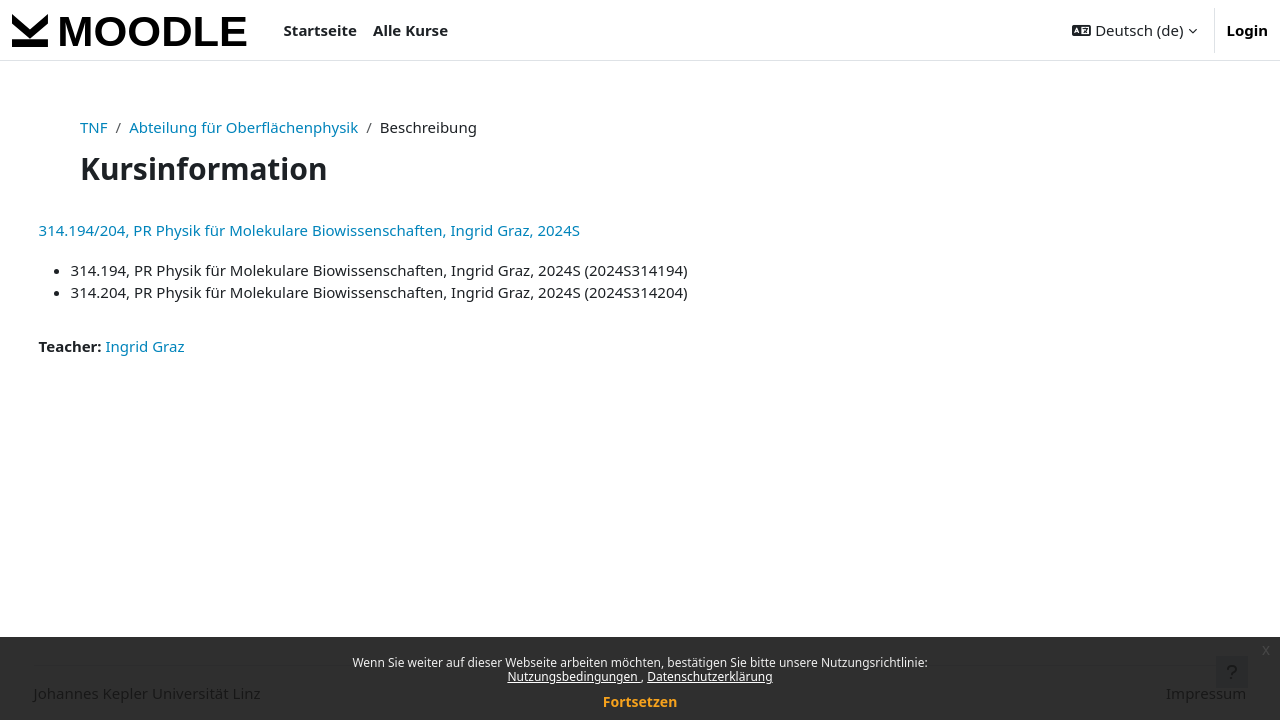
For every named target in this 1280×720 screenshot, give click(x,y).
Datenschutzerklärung (709, 676)
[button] (1134, 30)
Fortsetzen (640, 701)
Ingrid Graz (182, 346)
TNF (94, 127)
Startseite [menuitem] (320, 30)
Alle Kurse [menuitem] (410, 30)
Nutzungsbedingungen (573, 676)
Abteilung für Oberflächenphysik (243, 127)
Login (1247, 30)
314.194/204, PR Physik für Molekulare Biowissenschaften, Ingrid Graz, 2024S (346, 230)
